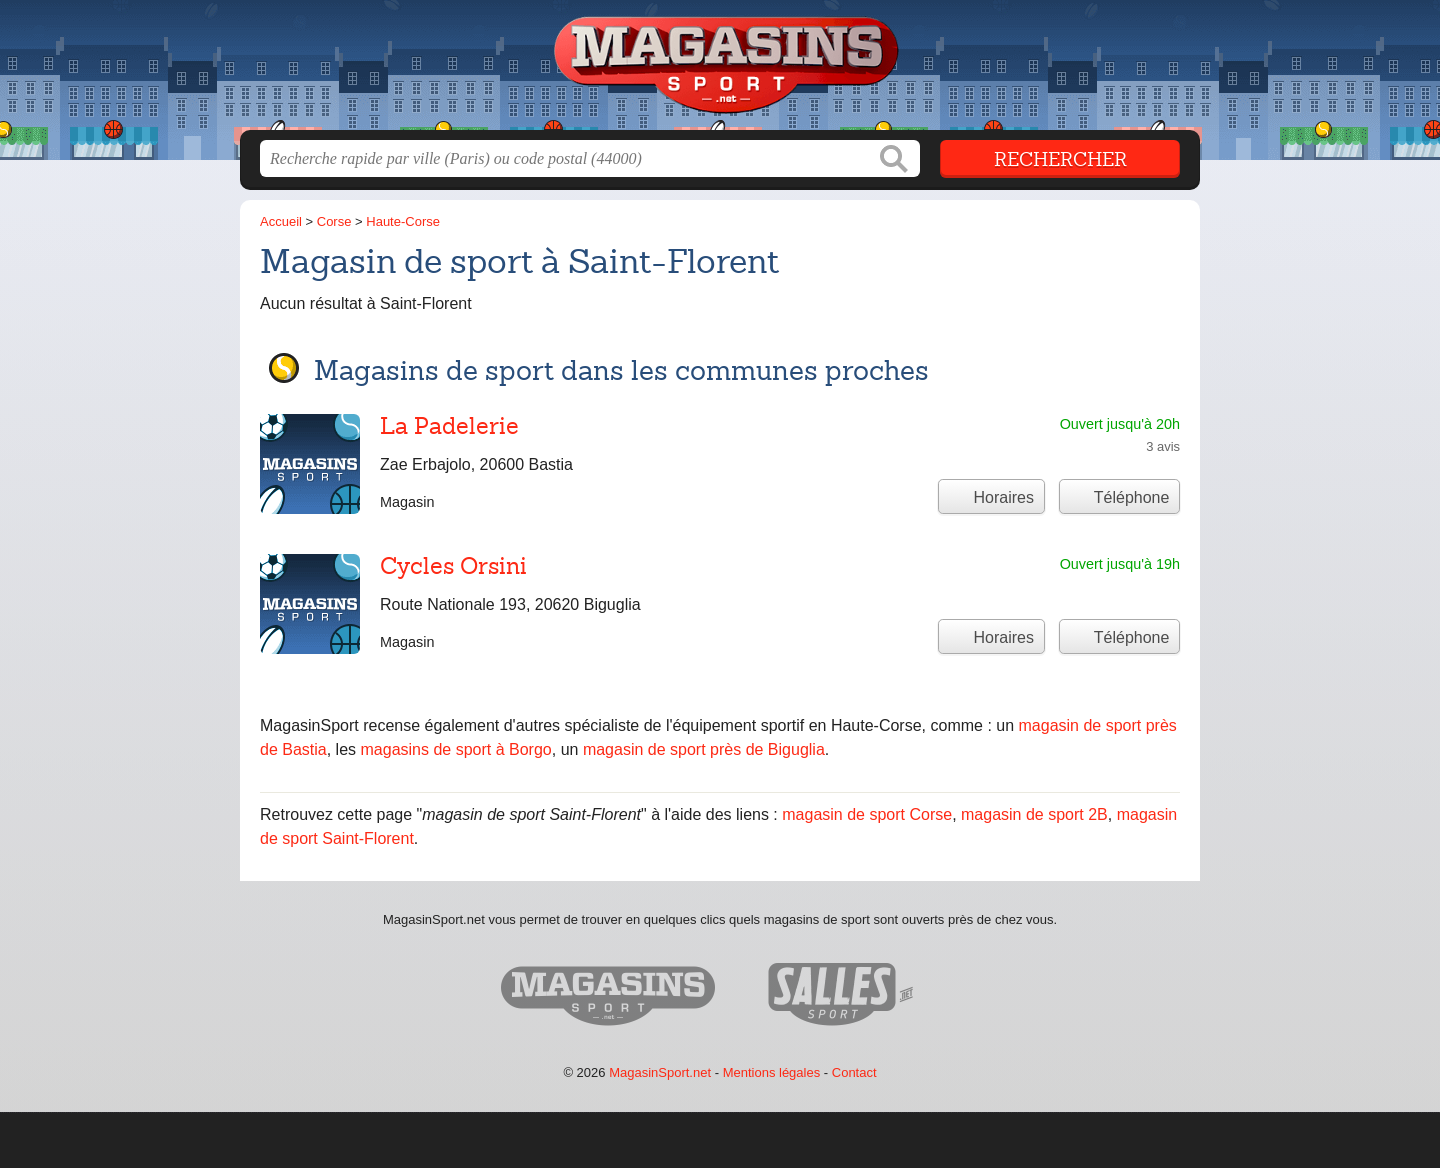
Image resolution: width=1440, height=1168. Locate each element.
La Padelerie (449, 426)
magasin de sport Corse (867, 814)
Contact (854, 1072)
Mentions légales (772, 1072)
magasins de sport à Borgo (456, 749)
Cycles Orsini (453, 566)
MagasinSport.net (660, 1072)
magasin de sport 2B (1034, 814)
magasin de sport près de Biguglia (704, 749)
